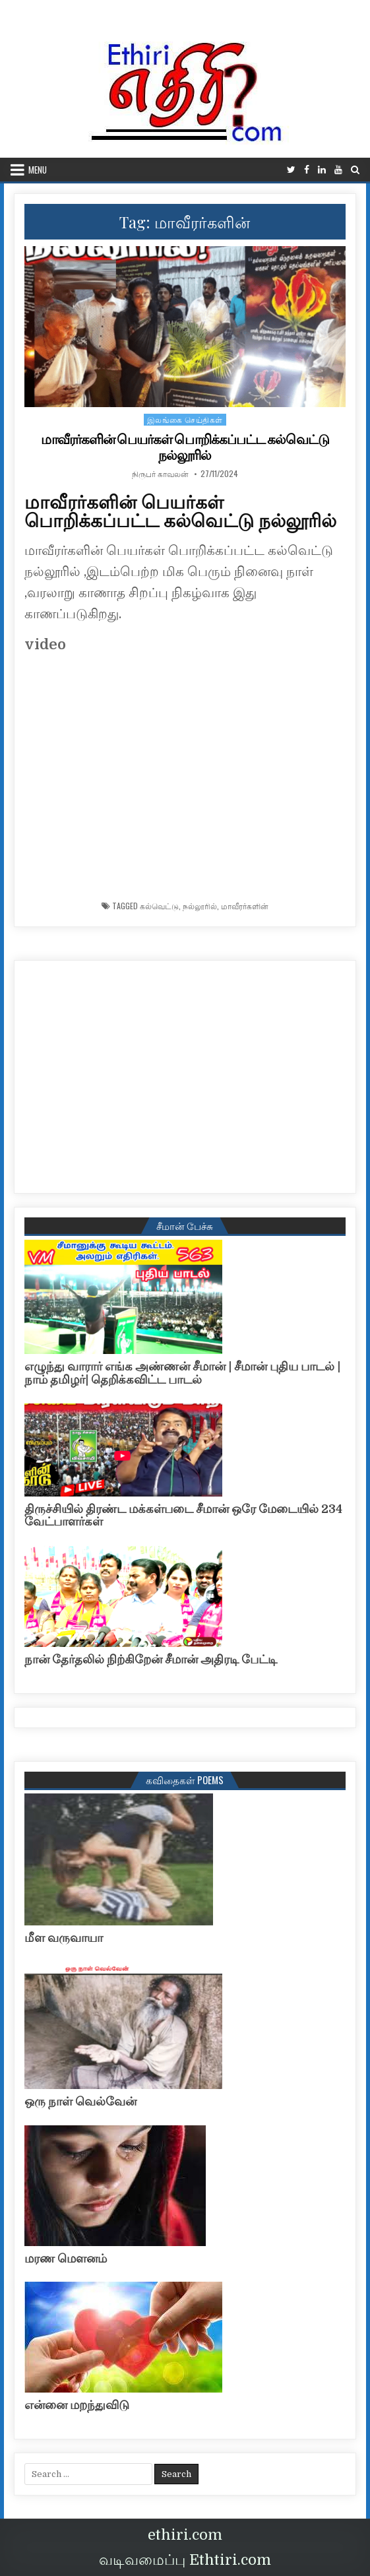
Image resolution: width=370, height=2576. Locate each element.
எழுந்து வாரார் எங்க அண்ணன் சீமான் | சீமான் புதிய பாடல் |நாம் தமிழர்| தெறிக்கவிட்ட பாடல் (182, 1373)
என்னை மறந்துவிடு (76, 2405)
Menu (37, 169)
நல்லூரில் (200, 906)
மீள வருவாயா (63, 1938)
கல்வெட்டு (159, 906)
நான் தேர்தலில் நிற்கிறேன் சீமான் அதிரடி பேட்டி (150, 1659)
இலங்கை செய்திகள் (185, 419)
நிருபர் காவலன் (160, 474)
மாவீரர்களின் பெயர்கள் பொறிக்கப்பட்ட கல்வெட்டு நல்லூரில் (185, 447)
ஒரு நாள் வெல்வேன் (80, 2101)
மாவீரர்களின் (244, 906)
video (45, 644)
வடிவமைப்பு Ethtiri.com (185, 2560)
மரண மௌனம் (65, 2258)
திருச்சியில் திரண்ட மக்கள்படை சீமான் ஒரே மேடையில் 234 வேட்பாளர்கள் (183, 1515)
